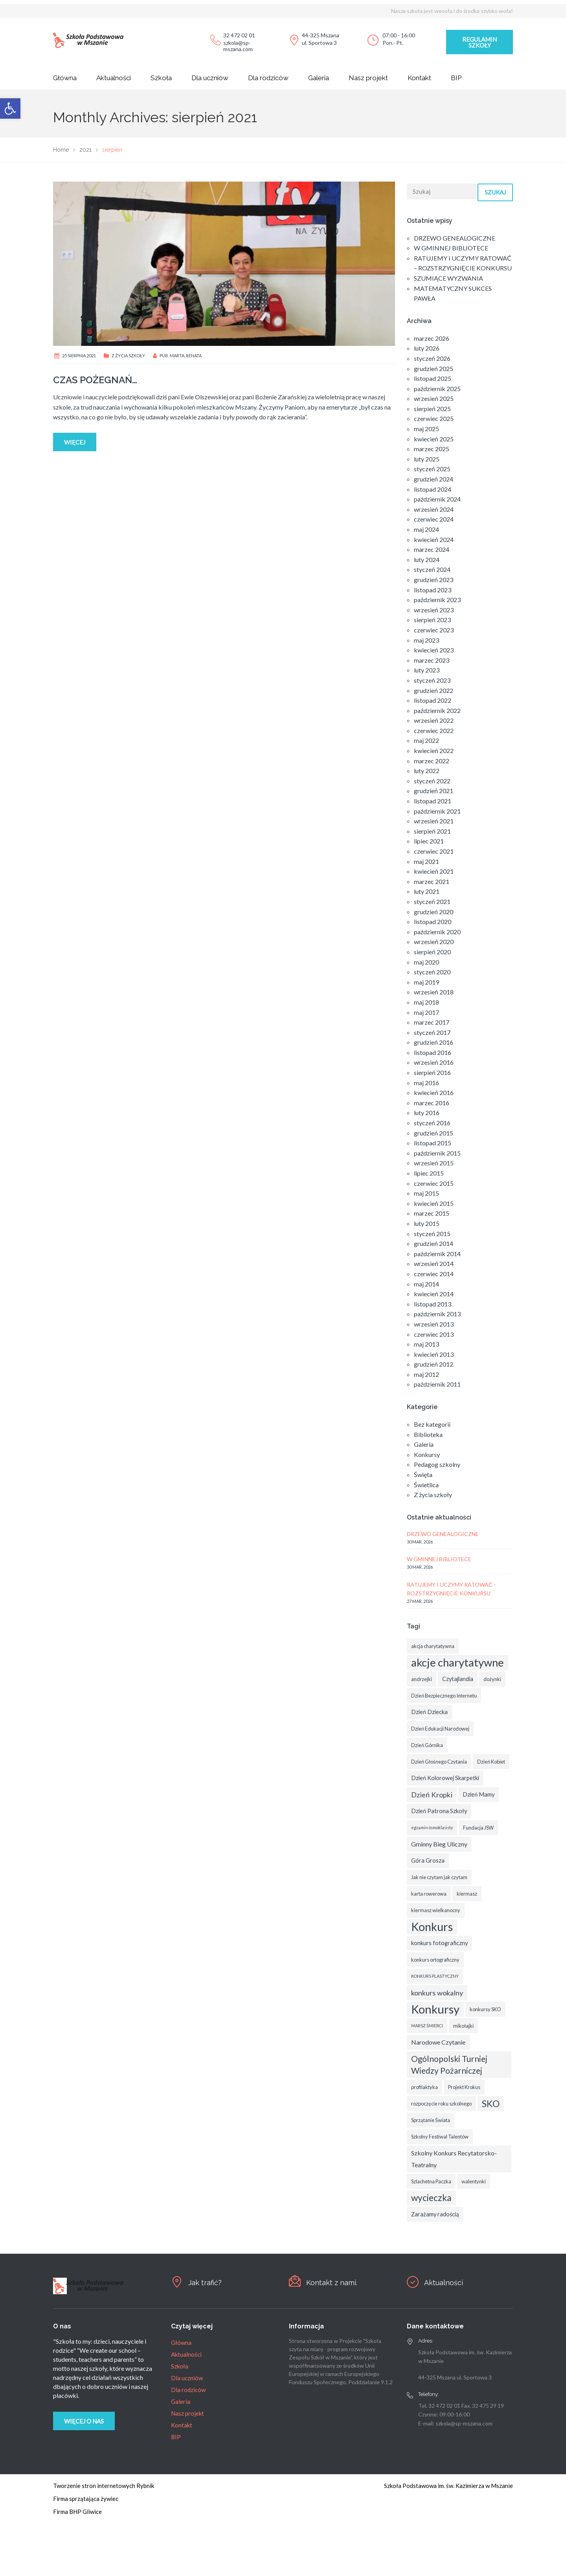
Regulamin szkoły (479, 42)
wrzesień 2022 (434, 720)
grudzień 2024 (433, 479)
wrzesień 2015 (434, 1163)
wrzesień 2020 (434, 941)
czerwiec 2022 (434, 730)
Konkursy (427, 1454)
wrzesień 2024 (434, 509)
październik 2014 (437, 1253)
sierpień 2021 (432, 831)
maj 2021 (426, 861)
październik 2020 (437, 931)
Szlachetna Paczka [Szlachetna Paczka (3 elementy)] (431, 2181)
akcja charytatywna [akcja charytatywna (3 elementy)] (432, 1646)
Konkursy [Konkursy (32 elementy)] (435, 2009)
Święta (423, 1474)
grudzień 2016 (433, 1042)
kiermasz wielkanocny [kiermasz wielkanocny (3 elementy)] (435, 1910)
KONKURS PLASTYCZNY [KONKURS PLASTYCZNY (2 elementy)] (435, 1976)
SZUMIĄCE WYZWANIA (448, 278)
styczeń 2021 (432, 901)
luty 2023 (426, 670)
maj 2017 (426, 1012)
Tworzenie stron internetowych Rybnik (103, 2485)
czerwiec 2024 (434, 519)
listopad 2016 (432, 1052)
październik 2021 (437, 811)
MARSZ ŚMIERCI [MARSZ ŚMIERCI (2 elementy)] (427, 2025)
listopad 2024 (432, 489)
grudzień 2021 (433, 790)
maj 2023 (426, 640)
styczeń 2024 (432, 569)
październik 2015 (437, 1153)
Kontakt (419, 78)
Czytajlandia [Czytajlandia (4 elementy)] (457, 1679)
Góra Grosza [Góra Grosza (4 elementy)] (428, 1860)
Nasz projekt (368, 78)
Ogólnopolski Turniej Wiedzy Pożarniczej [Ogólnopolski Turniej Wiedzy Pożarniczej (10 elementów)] (449, 2064)
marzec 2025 (431, 448)
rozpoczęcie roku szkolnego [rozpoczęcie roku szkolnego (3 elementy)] (441, 2103)
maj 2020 (426, 962)
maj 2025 (426, 428)
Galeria (318, 78)
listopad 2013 (432, 1304)
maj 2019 (426, 982)
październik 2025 (437, 388)
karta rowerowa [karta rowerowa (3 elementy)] (429, 1894)
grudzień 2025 (433, 368)
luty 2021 (426, 891)
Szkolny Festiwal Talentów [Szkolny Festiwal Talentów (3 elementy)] (440, 2136)
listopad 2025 (432, 378)
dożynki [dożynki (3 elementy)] (492, 1679)
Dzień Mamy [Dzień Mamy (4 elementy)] (478, 1794)
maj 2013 (426, 1344)
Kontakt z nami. (333, 2282)
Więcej (74, 442)
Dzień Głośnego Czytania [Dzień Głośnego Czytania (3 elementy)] (439, 1761)
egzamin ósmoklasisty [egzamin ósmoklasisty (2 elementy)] (432, 1827)
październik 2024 (437, 499)
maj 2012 (426, 1374)
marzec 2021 (431, 881)
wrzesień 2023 (434, 610)
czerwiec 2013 (434, 1334)
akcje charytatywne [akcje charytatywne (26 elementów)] (457, 1662)
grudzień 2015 (433, 1133)
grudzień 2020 (433, 911)
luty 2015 (426, 1223)
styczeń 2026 (432, 358)
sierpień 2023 (432, 619)
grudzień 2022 (433, 690)
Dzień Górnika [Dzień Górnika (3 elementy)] (427, 1745)
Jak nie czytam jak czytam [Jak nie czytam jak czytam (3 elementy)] (439, 1877)
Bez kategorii (432, 1424)
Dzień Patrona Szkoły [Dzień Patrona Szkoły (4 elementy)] (439, 1811)
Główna (65, 78)
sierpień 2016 (432, 1072)
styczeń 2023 (432, 680)
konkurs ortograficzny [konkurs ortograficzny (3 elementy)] (435, 1960)
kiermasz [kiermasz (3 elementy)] (467, 1894)
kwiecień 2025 (434, 439)
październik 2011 (437, 1384)
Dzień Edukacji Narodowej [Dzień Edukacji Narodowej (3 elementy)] (440, 1728)
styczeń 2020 (432, 972)
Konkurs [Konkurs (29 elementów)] (432, 1926)
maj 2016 (426, 1082)
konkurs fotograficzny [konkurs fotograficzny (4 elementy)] (439, 1943)
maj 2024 (426, 529)
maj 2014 (426, 1284)
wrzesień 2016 (434, 1062)
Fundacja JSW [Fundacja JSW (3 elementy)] (478, 1828)
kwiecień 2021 (434, 871)
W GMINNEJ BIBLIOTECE (451, 248)
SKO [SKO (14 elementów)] (491, 2103)
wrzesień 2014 (434, 1263)
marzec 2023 (431, 660)
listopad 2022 (432, 700)
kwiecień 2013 (434, 1354)
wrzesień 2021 (434, 821)
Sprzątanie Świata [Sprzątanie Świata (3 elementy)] (430, 2120)
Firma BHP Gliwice (77, 2511)
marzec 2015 (431, 1213)
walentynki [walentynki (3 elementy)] (473, 2181)
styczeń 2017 (432, 1032)
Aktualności (113, 78)
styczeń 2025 (432, 468)
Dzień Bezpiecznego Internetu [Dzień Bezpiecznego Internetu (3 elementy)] (444, 1695)
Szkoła (161, 78)
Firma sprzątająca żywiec (85, 2498)
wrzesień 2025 (434, 398)
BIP (456, 78)
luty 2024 (426, 559)
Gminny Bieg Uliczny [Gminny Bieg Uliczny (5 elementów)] (439, 1844)
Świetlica (426, 1484)
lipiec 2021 (429, 841)
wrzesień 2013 (434, 1324)
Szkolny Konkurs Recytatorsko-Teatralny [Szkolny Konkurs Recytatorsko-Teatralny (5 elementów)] (454, 2158)
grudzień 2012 (433, 1364)
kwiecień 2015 (434, 1203)
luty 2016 (426, 1112)
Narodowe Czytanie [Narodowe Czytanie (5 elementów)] (438, 2042)
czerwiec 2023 (434, 630)
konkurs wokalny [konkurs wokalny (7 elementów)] (437, 1992)
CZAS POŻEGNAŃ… (95, 380)
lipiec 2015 (429, 1173)
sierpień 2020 (432, 951)
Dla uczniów (209, 78)
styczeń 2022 (432, 781)
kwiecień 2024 (434, 539)
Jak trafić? (206, 2282)
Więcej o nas (84, 2421)
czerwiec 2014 (434, 1273)
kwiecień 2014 (434, 1293)
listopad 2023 (432, 589)
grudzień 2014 (433, 1243)
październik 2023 (437, 599)
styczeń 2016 (432, 1122)
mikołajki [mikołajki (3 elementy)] (463, 2026)
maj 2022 (426, 740)
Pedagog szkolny (437, 1464)
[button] (10, 108)
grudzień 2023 (433, 579)
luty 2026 (426, 348)
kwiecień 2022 (434, 750)
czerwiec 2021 (434, 851)
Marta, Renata (186, 355)
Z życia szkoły (128, 355)
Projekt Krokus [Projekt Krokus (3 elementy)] (464, 2087)
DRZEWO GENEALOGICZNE (454, 238)
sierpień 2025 (432, 408)
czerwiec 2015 (434, 1183)
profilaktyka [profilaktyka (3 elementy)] (424, 2087)
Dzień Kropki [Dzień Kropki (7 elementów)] (431, 1794)
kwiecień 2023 (434, 650)
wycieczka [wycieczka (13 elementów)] (431, 2197)
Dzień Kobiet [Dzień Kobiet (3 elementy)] (491, 1761)
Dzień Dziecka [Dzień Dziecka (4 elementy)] (429, 1712)
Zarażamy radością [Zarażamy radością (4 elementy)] (435, 2214)
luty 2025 (426, 459)
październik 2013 (437, 1313)
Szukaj (495, 192)
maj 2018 (426, 1002)
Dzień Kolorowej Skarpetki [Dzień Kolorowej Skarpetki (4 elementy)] (445, 1778)
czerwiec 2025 (434, 418)
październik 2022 (437, 710)
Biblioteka (428, 1434)
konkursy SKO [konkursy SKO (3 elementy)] (485, 2009)
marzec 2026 (431, 338)
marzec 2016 (431, 1102)
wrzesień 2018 (434, 992)
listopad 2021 (432, 801)
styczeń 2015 (432, 1233)
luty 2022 (426, 770)
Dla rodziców (268, 78)
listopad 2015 (432, 1143)
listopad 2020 (432, 921)
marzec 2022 (431, 760)
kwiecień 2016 (434, 1092)
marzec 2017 (431, 1022)
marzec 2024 (431, 549)
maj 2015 (426, 1193)
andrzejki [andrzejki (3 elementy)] (421, 1679)
